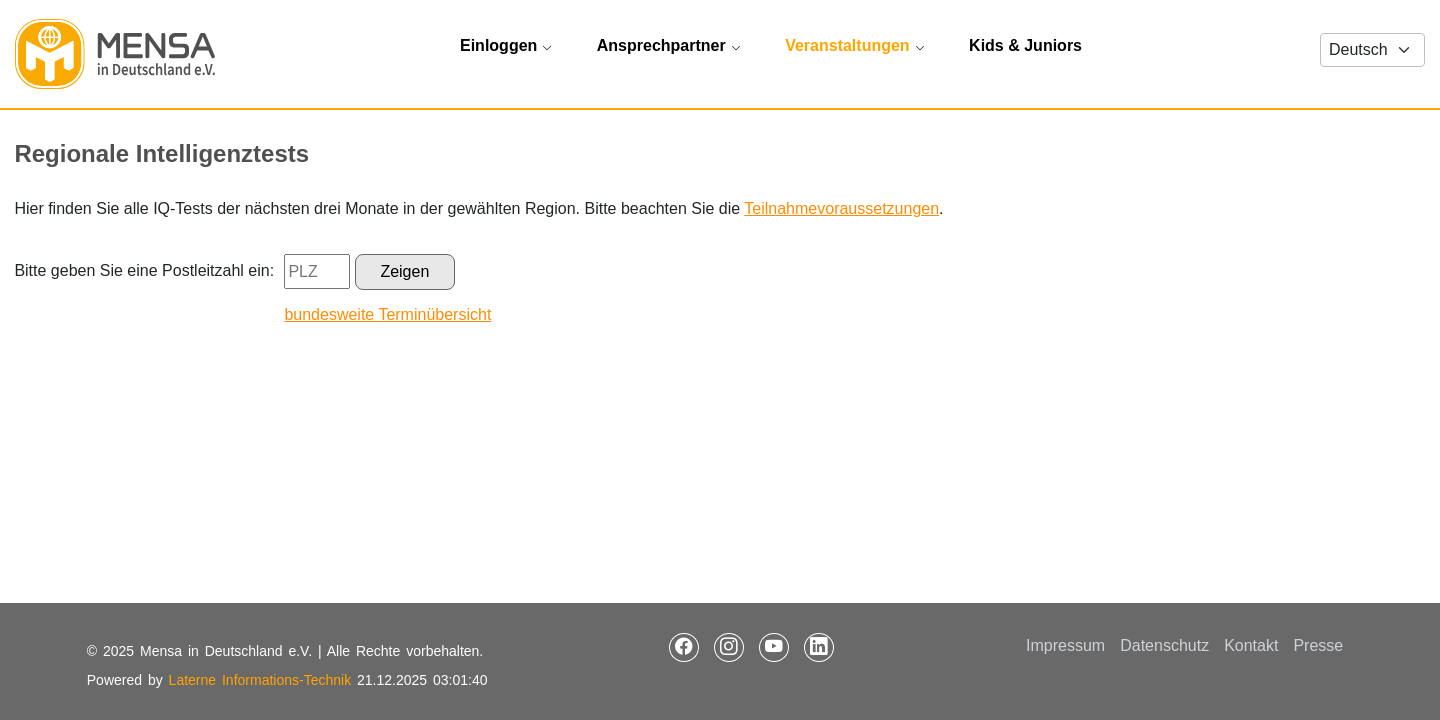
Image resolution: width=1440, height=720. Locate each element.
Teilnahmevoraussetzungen (841, 208)
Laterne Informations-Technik (260, 680)
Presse (1318, 645)
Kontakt (1251, 645)
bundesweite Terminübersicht (387, 314)
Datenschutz (1164, 645)
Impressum (1065, 645)
